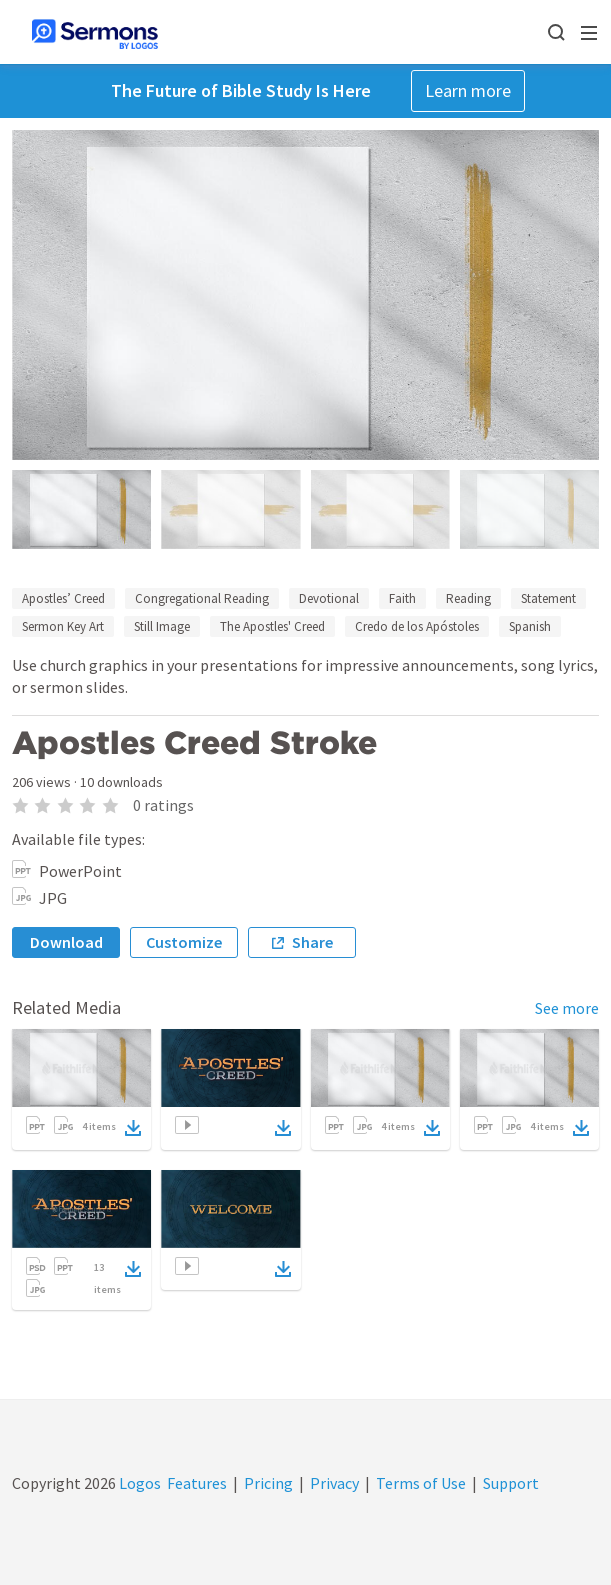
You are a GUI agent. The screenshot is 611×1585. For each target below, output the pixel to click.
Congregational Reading (202, 598)
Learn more (468, 90)
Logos (138, 1483)
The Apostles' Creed (272, 626)
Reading (468, 598)
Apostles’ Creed (63, 598)
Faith (402, 598)
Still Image (162, 626)
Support (511, 1483)
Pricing (268, 1483)
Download (66, 942)
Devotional (329, 598)
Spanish (530, 626)
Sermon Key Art (63, 626)
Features (197, 1483)
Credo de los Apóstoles (417, 626)
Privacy (334, 1483)
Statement (548, 598)
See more (567, 1008)
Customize (184, 942)
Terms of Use (421, 1483)
